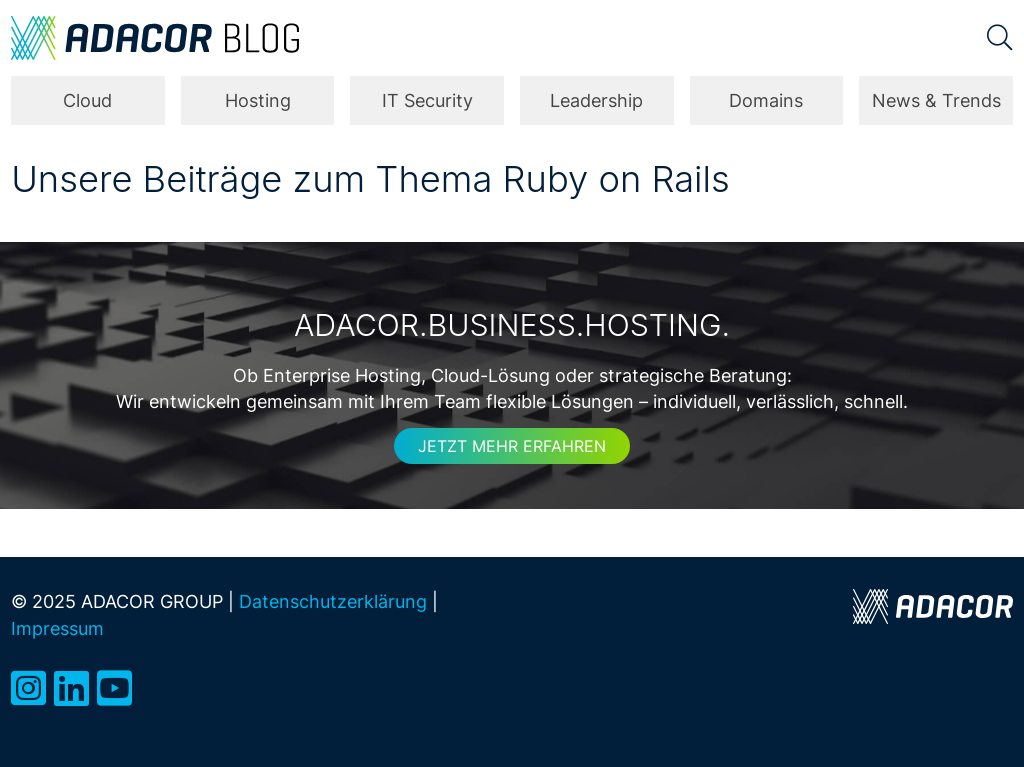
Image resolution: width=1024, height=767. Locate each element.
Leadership (596, 100)
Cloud (87, 100)
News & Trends (936, 100)
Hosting (258, 100)
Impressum (57, 628)
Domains (766, 100)
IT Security (427, 100)
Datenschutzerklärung (333, 601)
